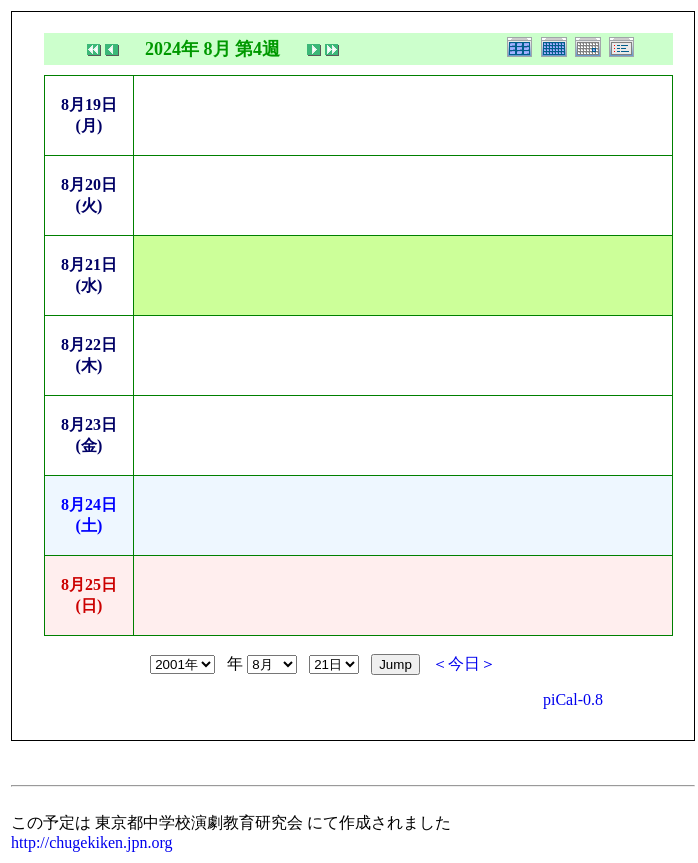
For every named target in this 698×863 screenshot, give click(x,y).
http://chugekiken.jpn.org (91, 842)
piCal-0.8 (573, 699)
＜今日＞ (464, 663)
